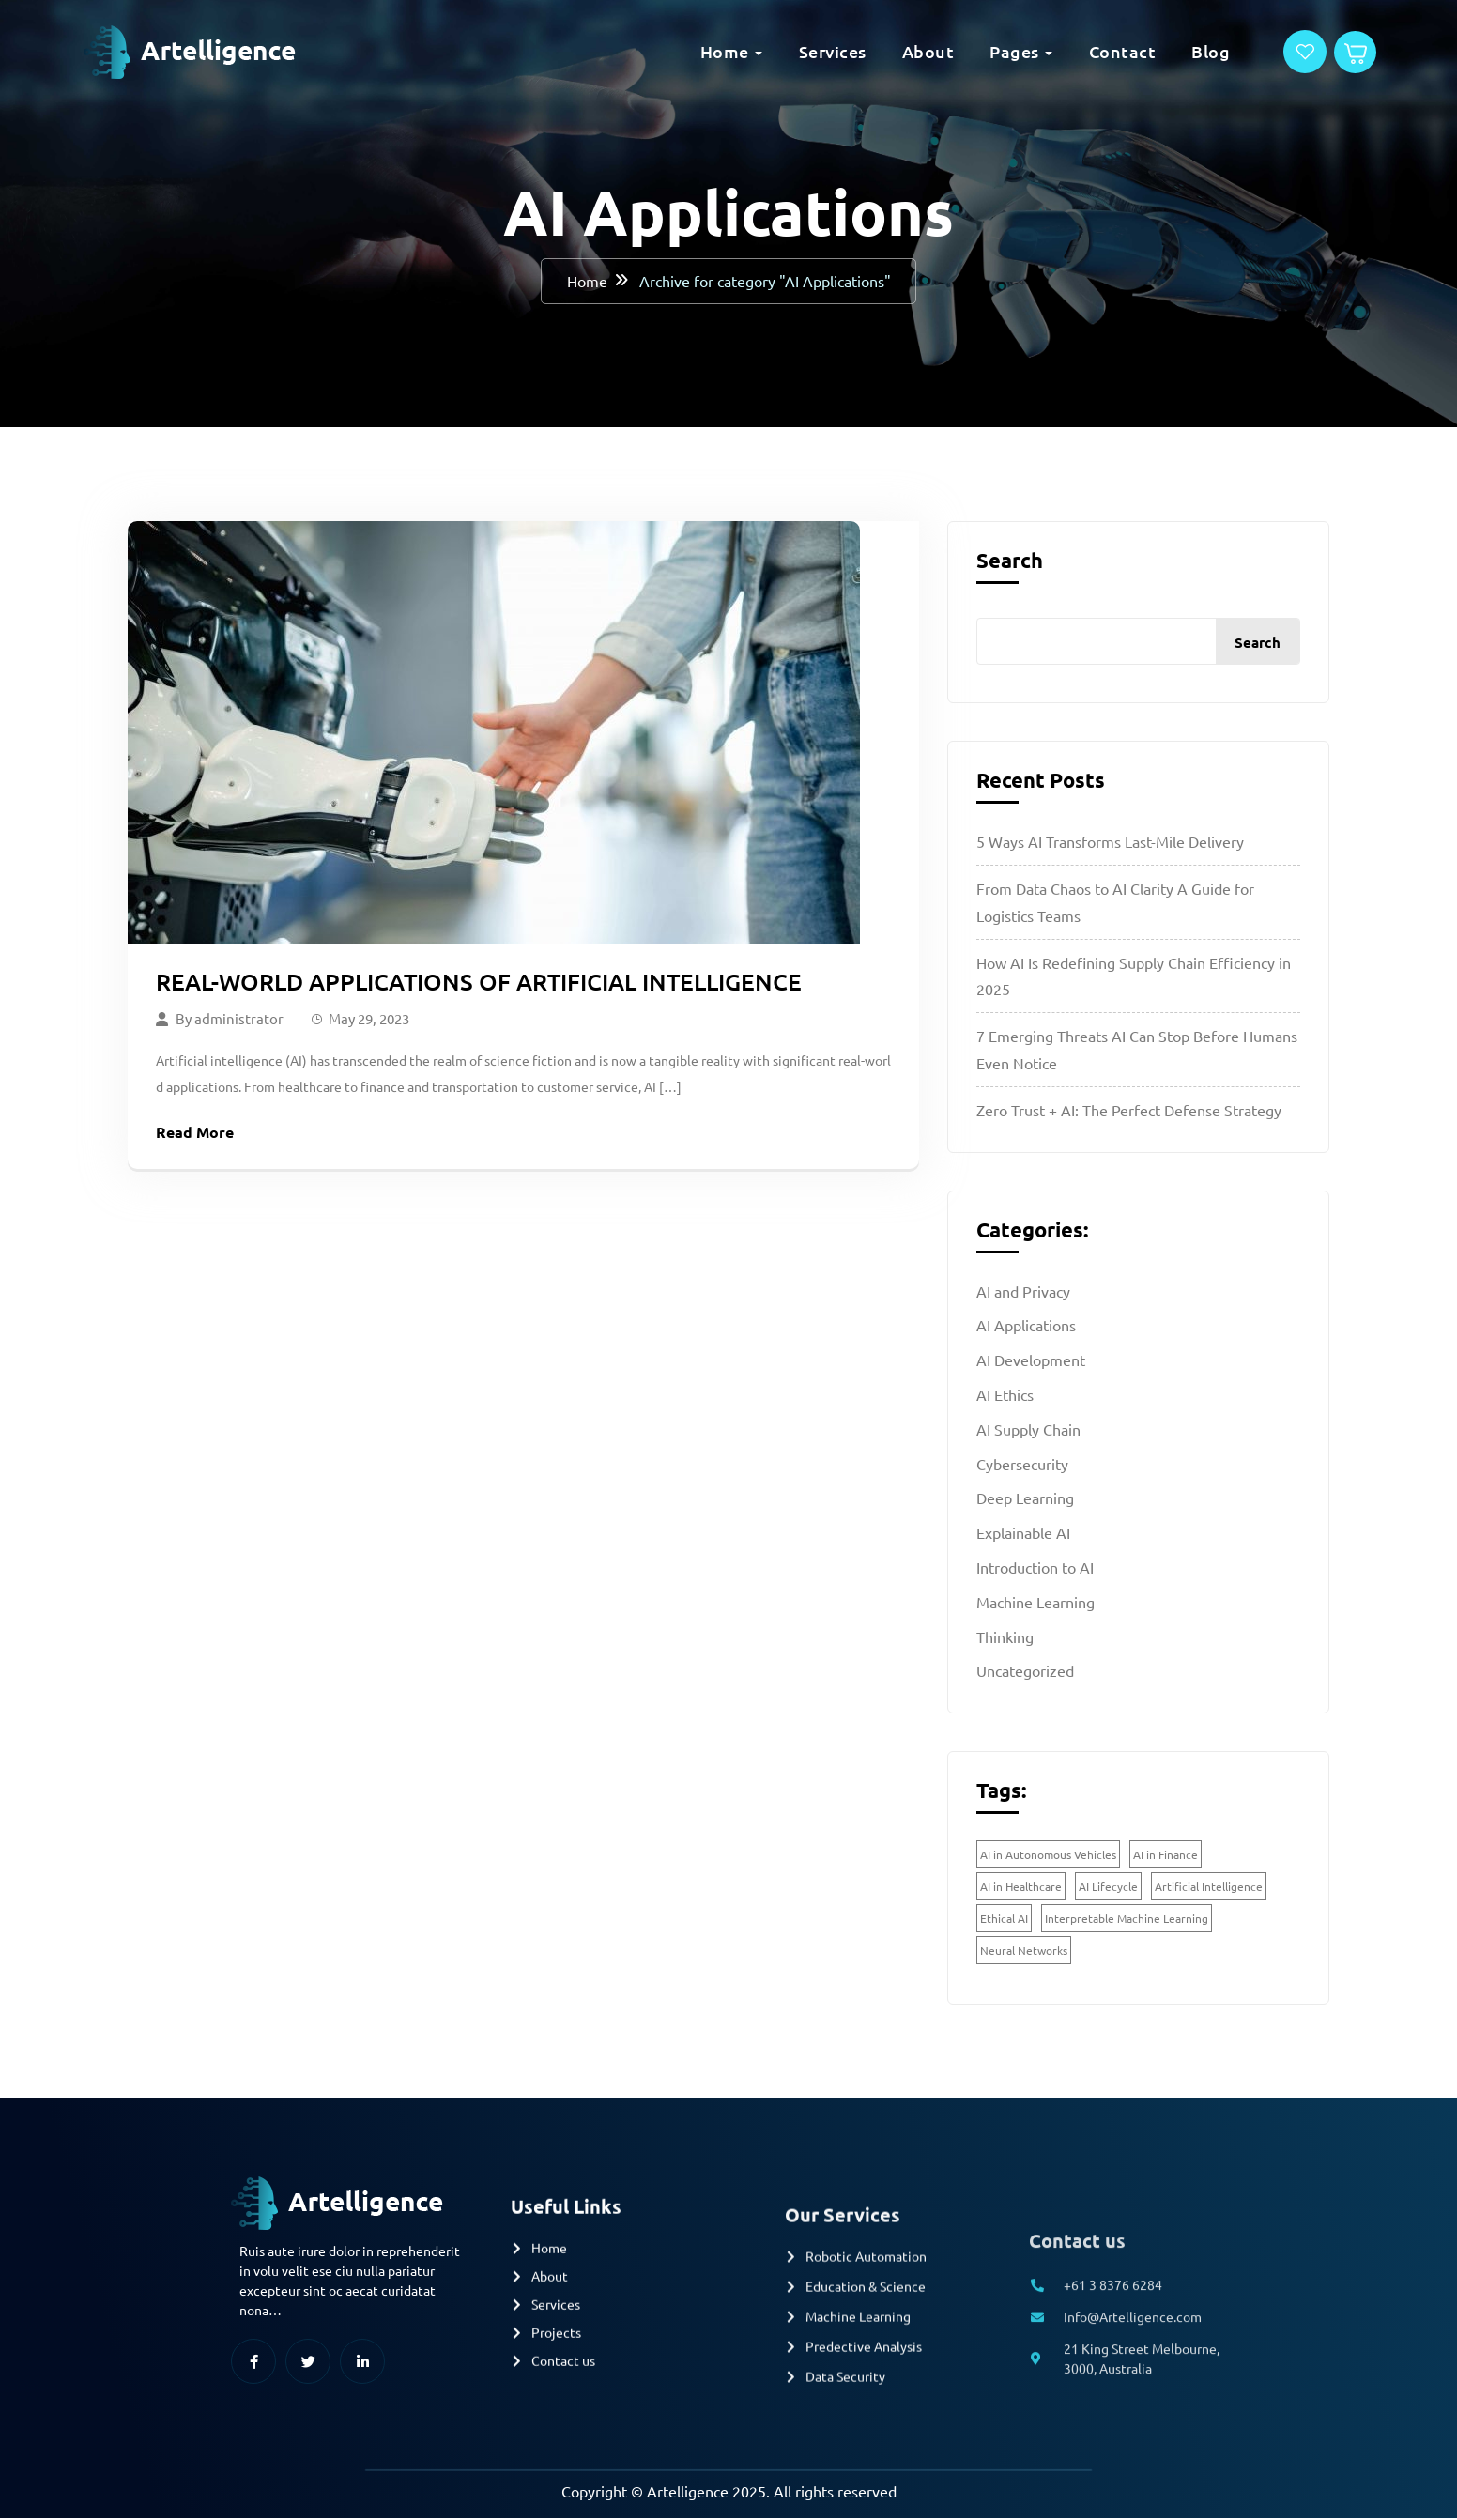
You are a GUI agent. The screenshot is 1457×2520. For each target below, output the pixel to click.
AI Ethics (1005, 1396)
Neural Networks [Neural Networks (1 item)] (1023, 1951)
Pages (970, 51)
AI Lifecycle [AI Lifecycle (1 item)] (1108, 1888)
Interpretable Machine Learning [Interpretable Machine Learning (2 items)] (1126, 1920)
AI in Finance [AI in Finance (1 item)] (1165, 1856)
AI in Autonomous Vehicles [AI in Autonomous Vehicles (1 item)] (1048, 1856)
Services (788, 51)
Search (1009, 562)
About (884, 51)
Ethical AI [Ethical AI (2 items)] (1004, 1920)
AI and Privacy (1023, 1292)
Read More (195, 1133)
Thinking (1005, 1637)
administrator (239, 1019)
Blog (1166, 51)
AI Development (1030, 1361)
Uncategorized (1025, 1672)
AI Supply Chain (1028, 1430)
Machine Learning (1035, 1603)
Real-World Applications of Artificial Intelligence (479, 983)
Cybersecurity (1022, 1464)
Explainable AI (1023, 1534)
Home (680, 51)
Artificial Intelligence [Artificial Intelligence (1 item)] (1209, 1888)
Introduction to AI (1035, 1569)
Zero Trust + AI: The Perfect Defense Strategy (1128, 1111)
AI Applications (1026, 1326)
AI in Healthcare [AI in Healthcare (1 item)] (1021, 1888)
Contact (1078, 51)
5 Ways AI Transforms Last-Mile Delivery (1110, 843)
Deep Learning (1025, 1499)
